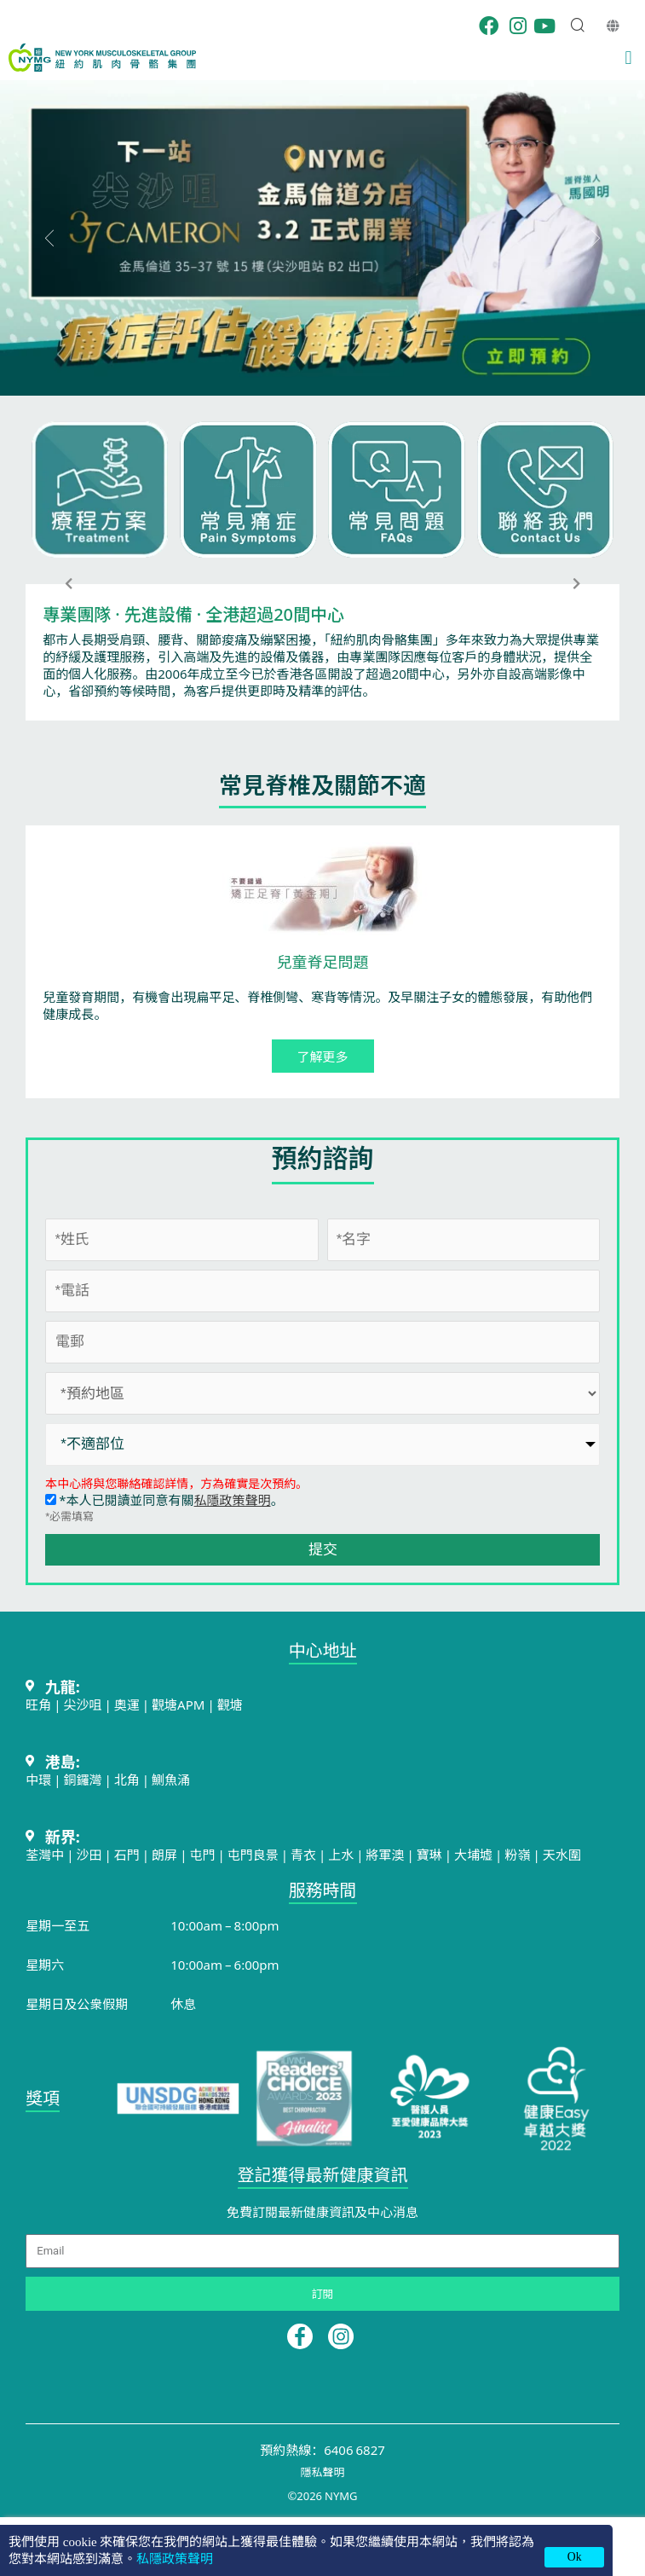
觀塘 (230, 1704)
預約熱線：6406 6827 (322, 2449)
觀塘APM (178, 1704)
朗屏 (164, 1854)
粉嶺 (517, 1854)
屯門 (202, 1854)
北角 (127, 1779)
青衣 (303, 1854)
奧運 (127, 1704)
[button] (628, 57)
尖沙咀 (83, 1704)
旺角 (38, 1704)
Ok (574, 2556)
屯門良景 (254, 1854)
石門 (127, 1854)
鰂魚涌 (171, 1779)
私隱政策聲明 (232, 1499)
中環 (38, 1779)
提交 (322, 1550)
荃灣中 (45, 1854)
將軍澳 (385, 1854)
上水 (341, 1854)
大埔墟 (473, 1854)
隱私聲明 (322, 2471)
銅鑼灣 (83, 1779)
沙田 (89, 1854)
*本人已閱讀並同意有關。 (164, 1499)
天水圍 (562, 1854)
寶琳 (429, 1854)
